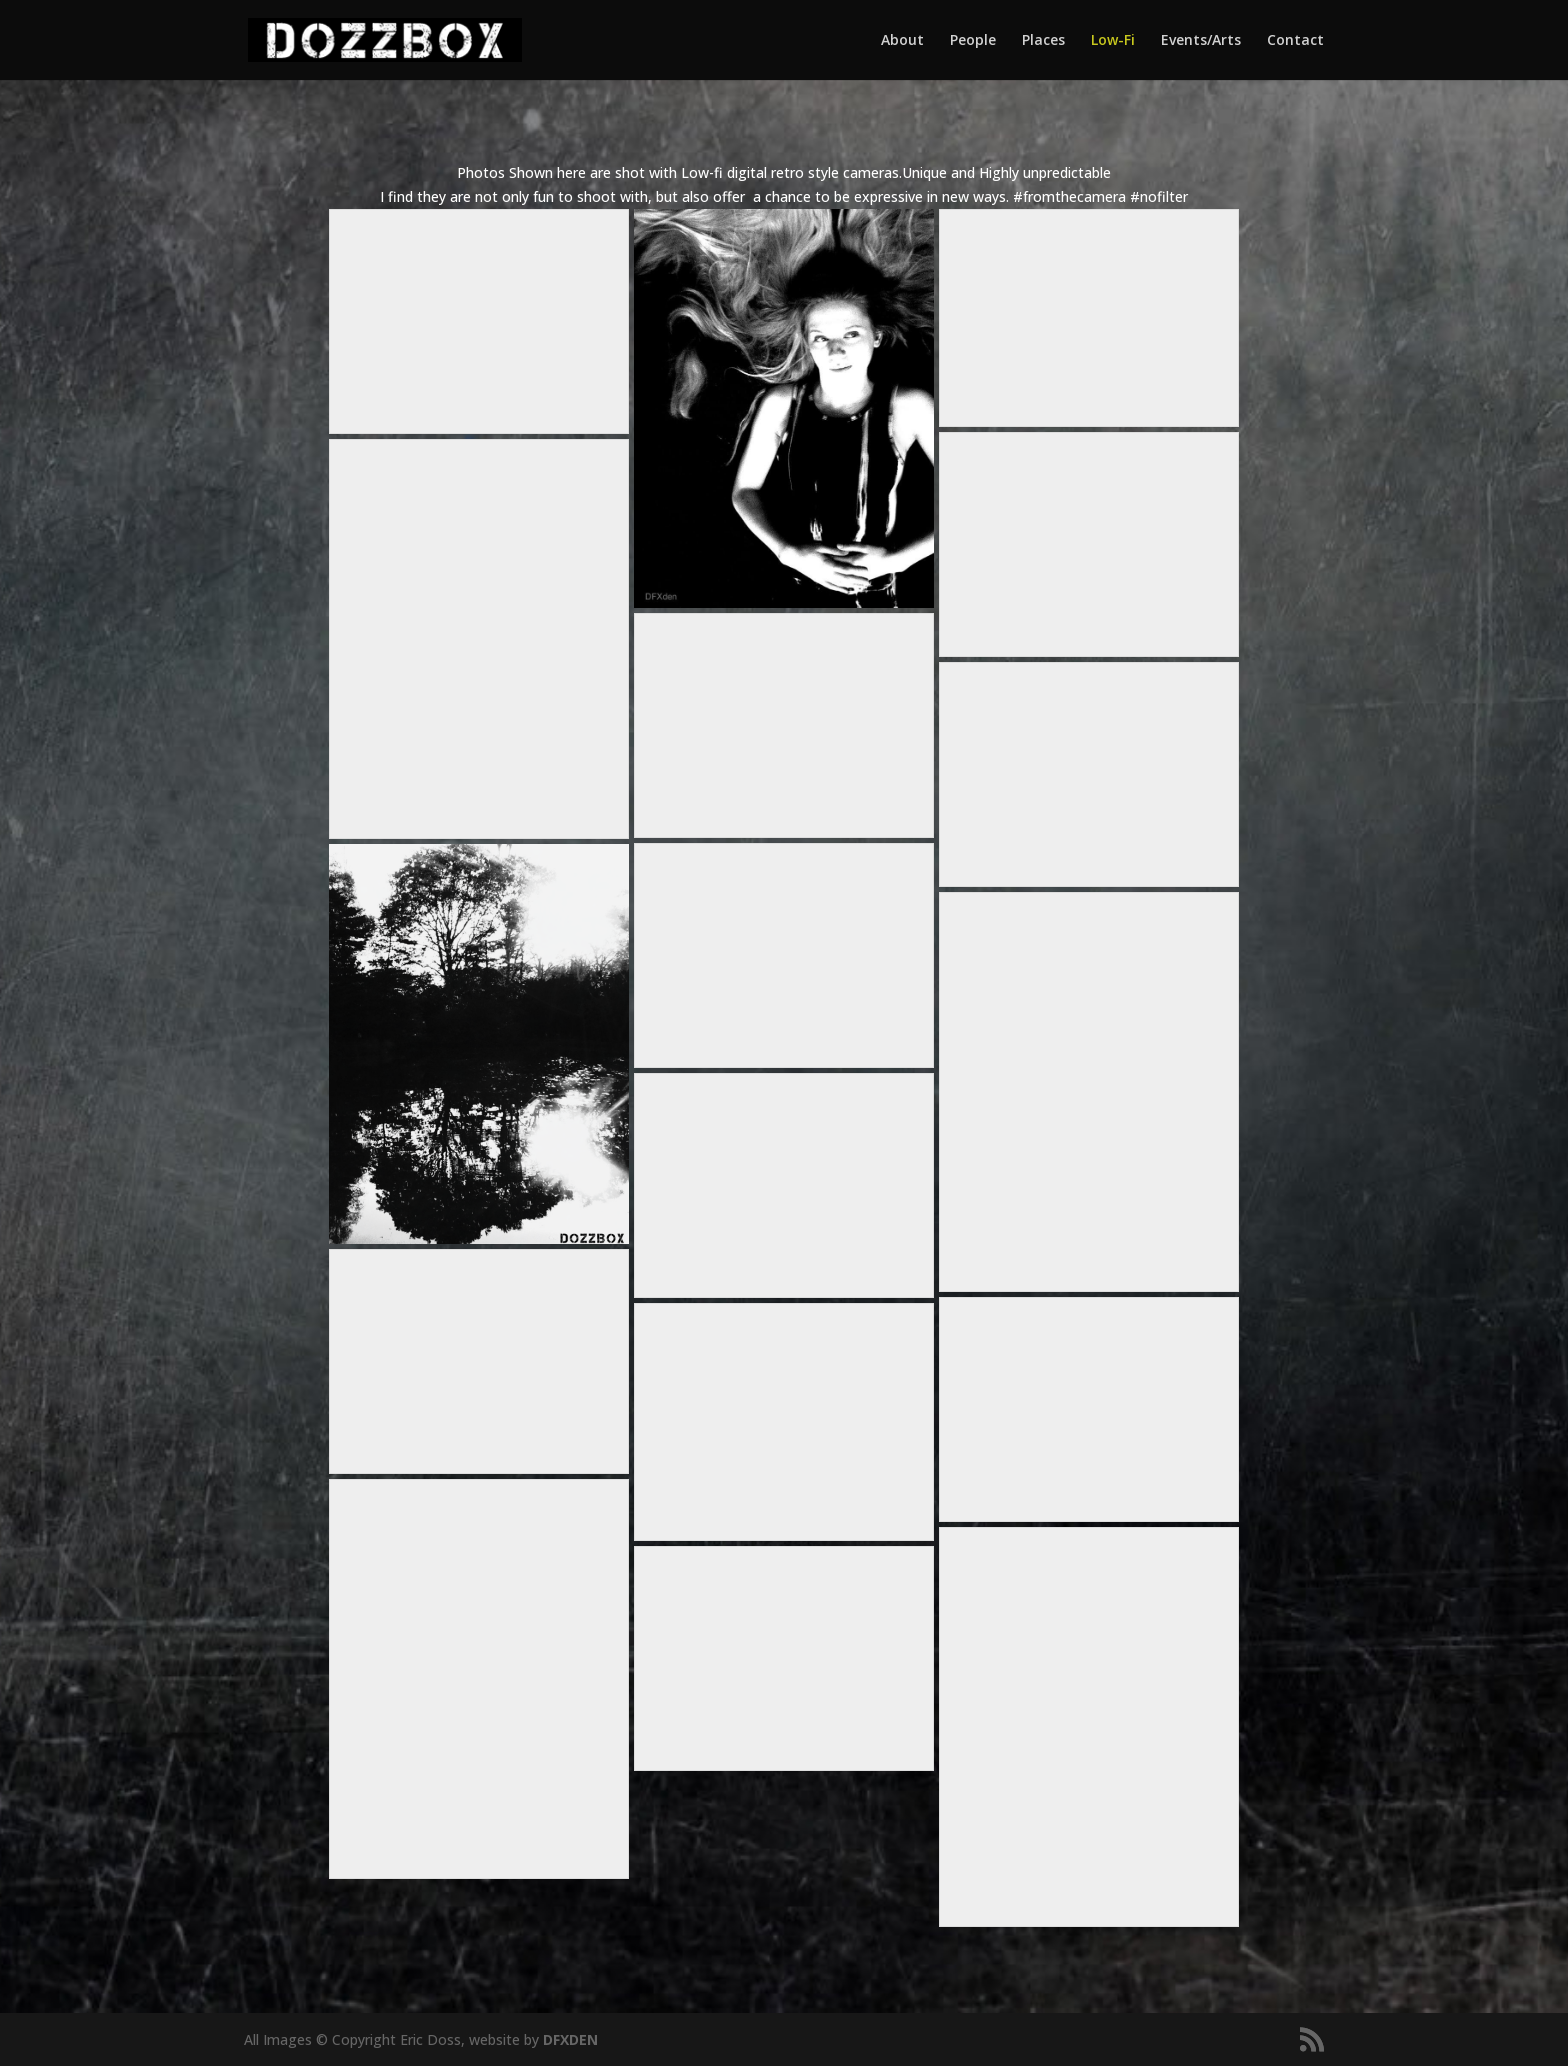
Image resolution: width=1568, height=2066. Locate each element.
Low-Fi (1113, 41)
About (902, 41)
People (973, 41)
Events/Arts (1201, 41)
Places (1043, 41)
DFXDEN (570, 2039)
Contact (1295, 41)
